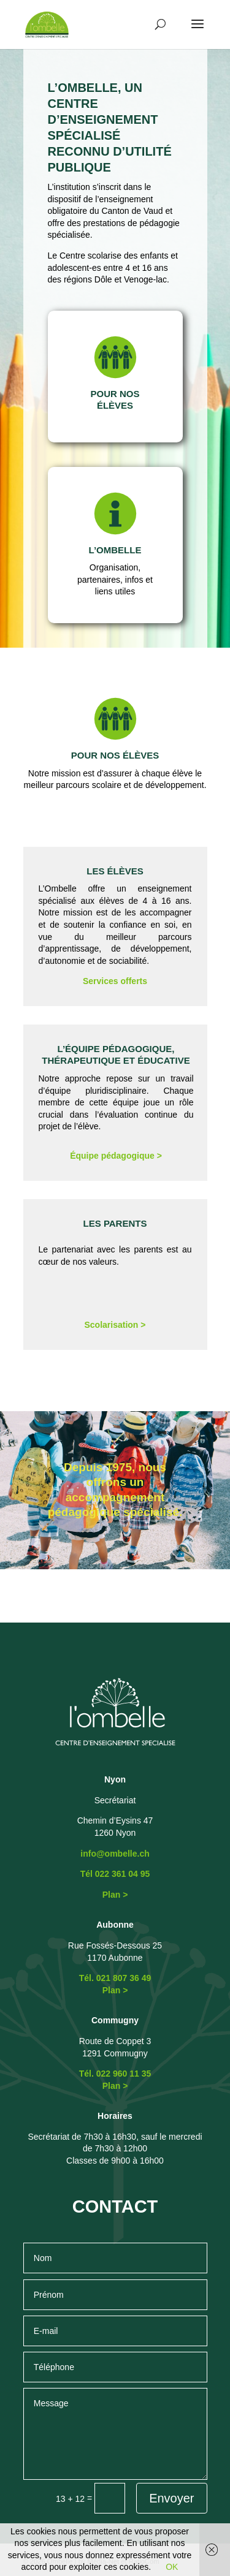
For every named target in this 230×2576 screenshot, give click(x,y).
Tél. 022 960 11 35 (115, 2073)
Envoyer (171, 2498)
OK (172, 2567)
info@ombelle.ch (114, 1853)
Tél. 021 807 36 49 (115, 1978)
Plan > (115, 1895)
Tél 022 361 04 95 (115, 1874)
